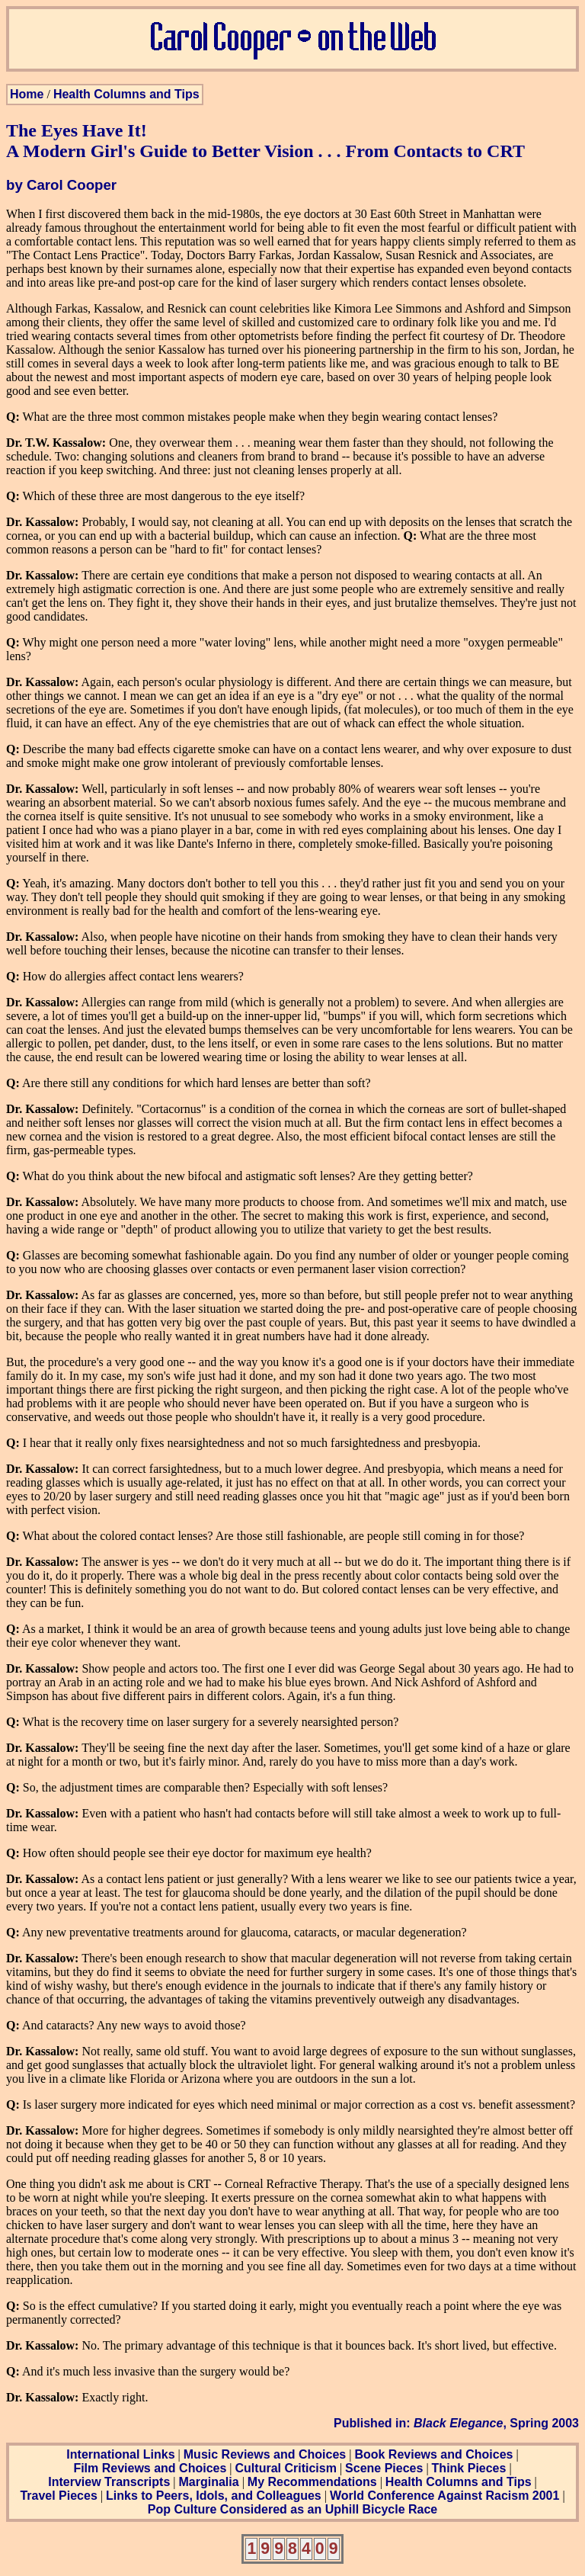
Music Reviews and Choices (265, 2454)
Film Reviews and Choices (149, 2468)
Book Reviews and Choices (433, 2454)
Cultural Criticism (286, 2468)
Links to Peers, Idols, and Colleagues (213, 2495)
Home (26, 94)
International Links (120, 2454)
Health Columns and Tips (126, 94)
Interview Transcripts (109, 2481)
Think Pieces (469, 2468)
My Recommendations (312, 2481)
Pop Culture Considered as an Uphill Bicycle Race (293, 2509)
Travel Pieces (58, 2495)
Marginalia (208, 2481)
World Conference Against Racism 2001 (444, 2495)
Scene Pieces (384, 2468)
